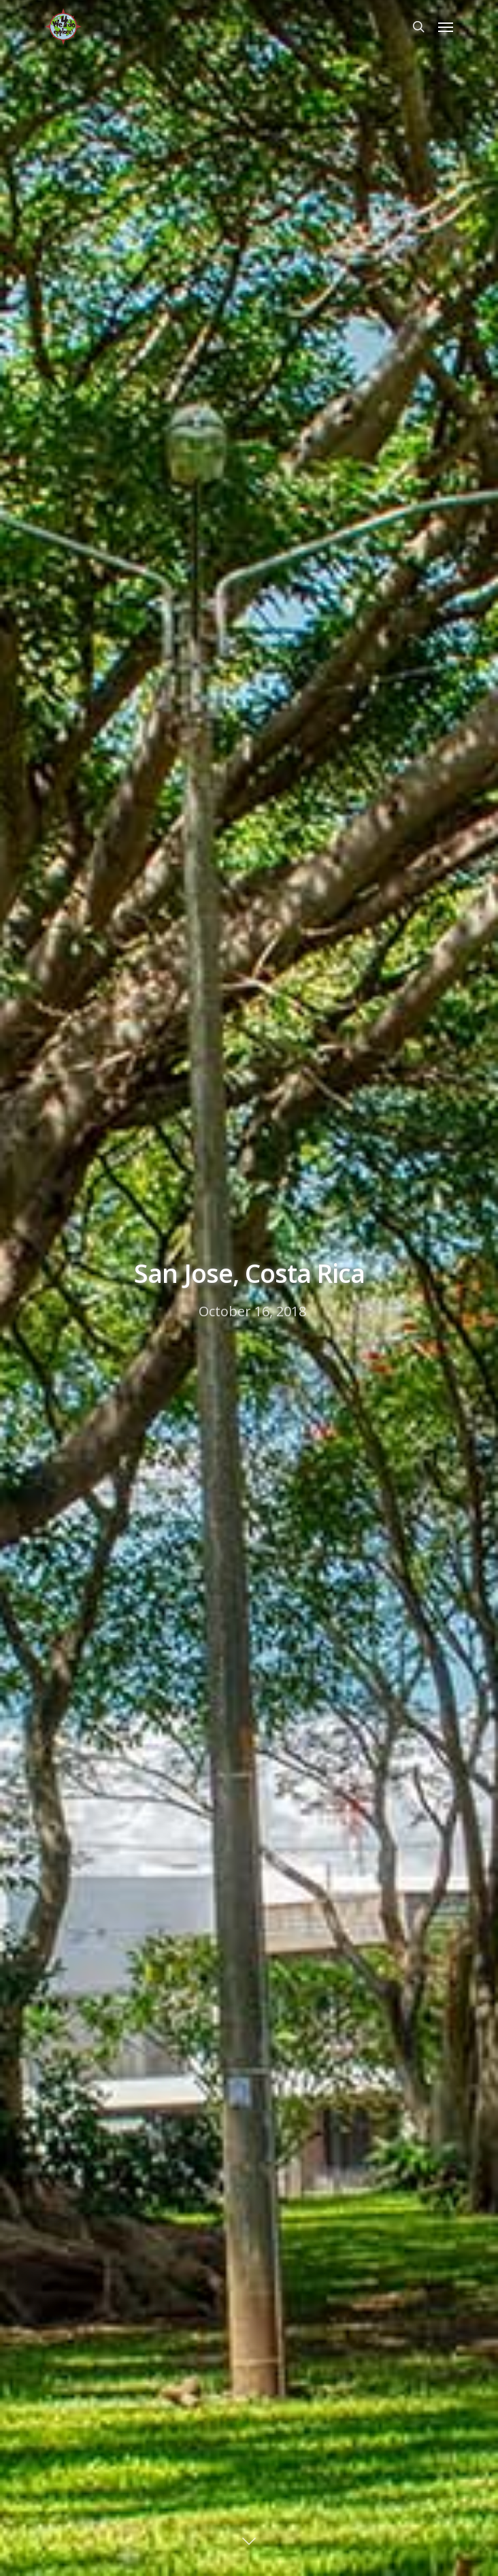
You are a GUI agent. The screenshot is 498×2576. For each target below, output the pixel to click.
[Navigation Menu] (445, 26)
